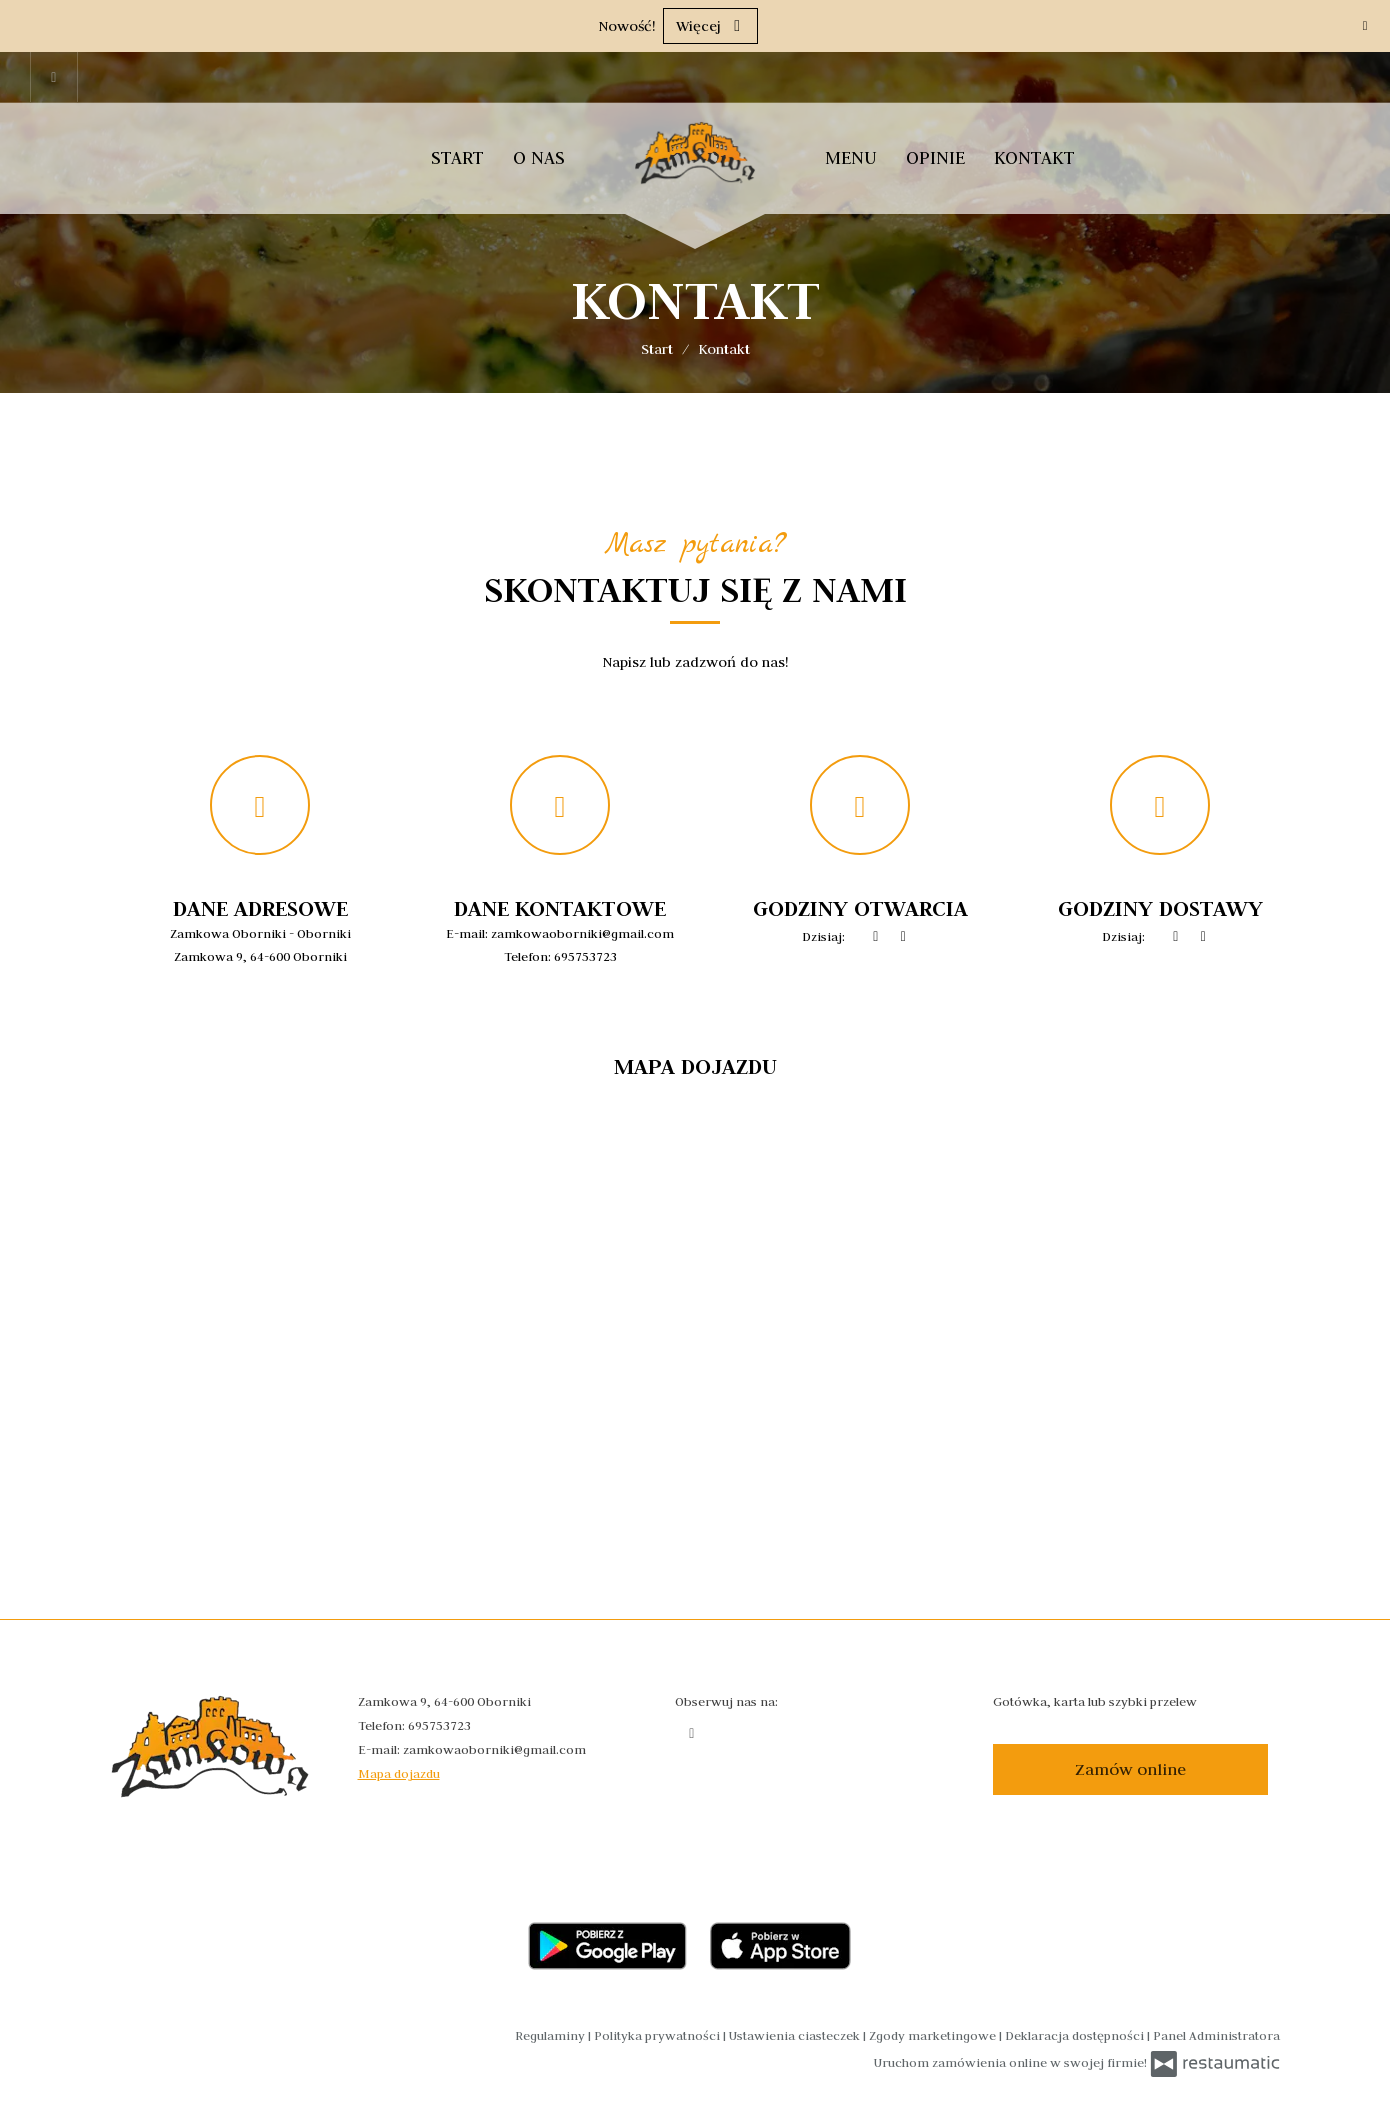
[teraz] (876, 937)
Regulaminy (551, 2035)
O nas (539, 157)
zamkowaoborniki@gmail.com (582, 933)
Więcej (710, 26)
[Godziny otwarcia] (904, 937)
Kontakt (1034, 157)
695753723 (585, 956)
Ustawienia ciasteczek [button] (796, 2035)
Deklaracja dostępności (1076, 2035)
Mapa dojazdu (399, 1773)
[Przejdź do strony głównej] (695, 153)
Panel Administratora (1216, 2035)
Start (457, 157)
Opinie (935, 157)
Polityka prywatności (658, 2035)
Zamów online (1130, 1769)
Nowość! (626, 26)
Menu (851, 157)
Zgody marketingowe (934, 2035)
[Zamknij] (1365, 25)
